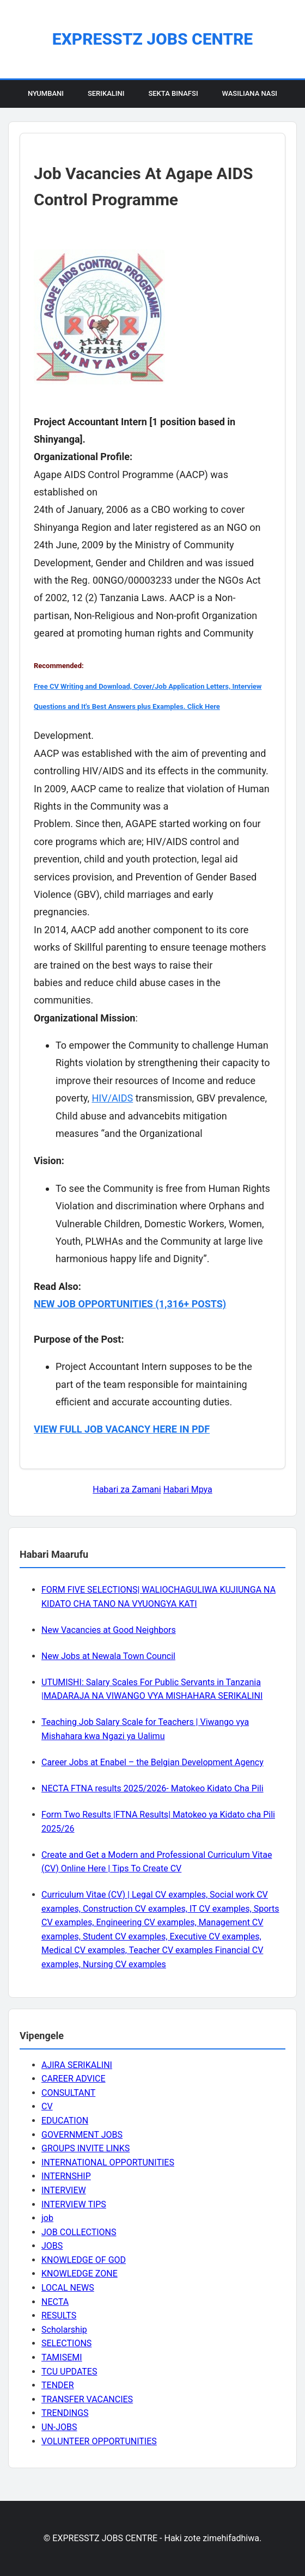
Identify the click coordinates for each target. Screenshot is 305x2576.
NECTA (55, 2302)
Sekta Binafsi (173, 93)
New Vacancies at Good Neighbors (108, 1630)
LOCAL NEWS (67, 2288)
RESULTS (58, 2315)
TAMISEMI (61, 2357)
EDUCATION (64, 2120)
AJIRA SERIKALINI (76, 2065)
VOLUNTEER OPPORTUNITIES (99, 2441)
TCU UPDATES (69, 2371)
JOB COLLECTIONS (79, 2232)
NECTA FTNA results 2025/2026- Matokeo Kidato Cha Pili (152, 1788)
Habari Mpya (187, 1489)
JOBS (52, 2246)
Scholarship (64, 2329)
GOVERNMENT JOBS (82, 2135)
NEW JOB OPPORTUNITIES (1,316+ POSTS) (130, 1304)
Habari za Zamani (127, 1489)
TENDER (57, 2385)
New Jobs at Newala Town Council (108, 1656)
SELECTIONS (66, 2343)
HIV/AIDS (112, 1098)
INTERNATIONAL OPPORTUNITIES (107, 2162)
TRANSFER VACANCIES (87, 2399)
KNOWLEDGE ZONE (79, 2273)
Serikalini (106, 93)
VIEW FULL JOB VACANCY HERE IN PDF (122, 1429)
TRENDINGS (65, 2413)
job (47, 2218)
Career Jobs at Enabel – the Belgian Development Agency (152, 1762)
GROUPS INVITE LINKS (85, 2148)
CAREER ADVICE (73, 2078)
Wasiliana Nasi (249, 93)
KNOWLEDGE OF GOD (83, 2260)
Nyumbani (46, 93)
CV (47, 2106)
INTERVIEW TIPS (73, 2204)
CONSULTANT (68, 2093)
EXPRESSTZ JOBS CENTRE (152, 38)
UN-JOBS (59, 2427)
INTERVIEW (63, 2190)
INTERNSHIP (66, 2176)
